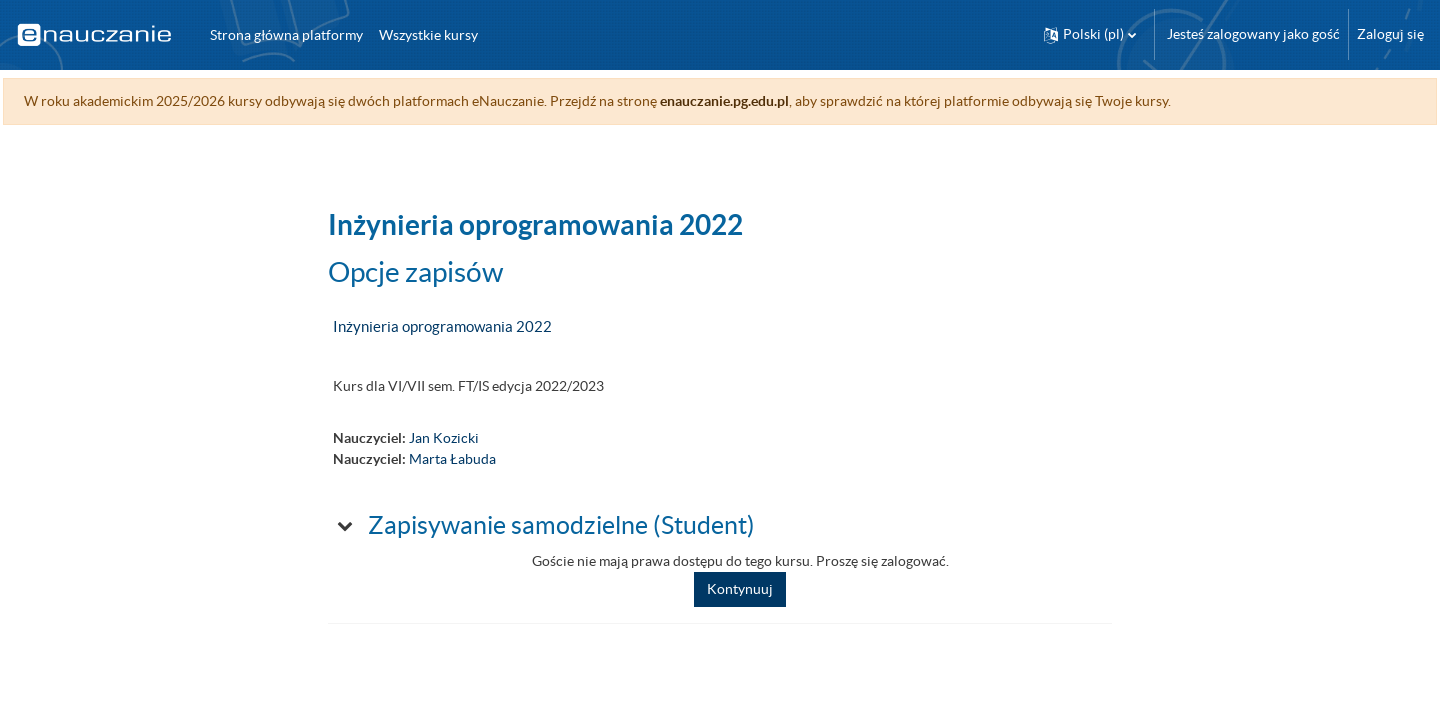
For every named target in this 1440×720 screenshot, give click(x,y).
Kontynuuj (740, 589)
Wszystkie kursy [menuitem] (428, 35)
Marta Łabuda (452, 459)
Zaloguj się (1390, 34)
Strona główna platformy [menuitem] (286, 35)
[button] (1090, 34)
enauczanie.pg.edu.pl (769, 101)
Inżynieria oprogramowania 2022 (442, 326)
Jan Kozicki (444, 438)
